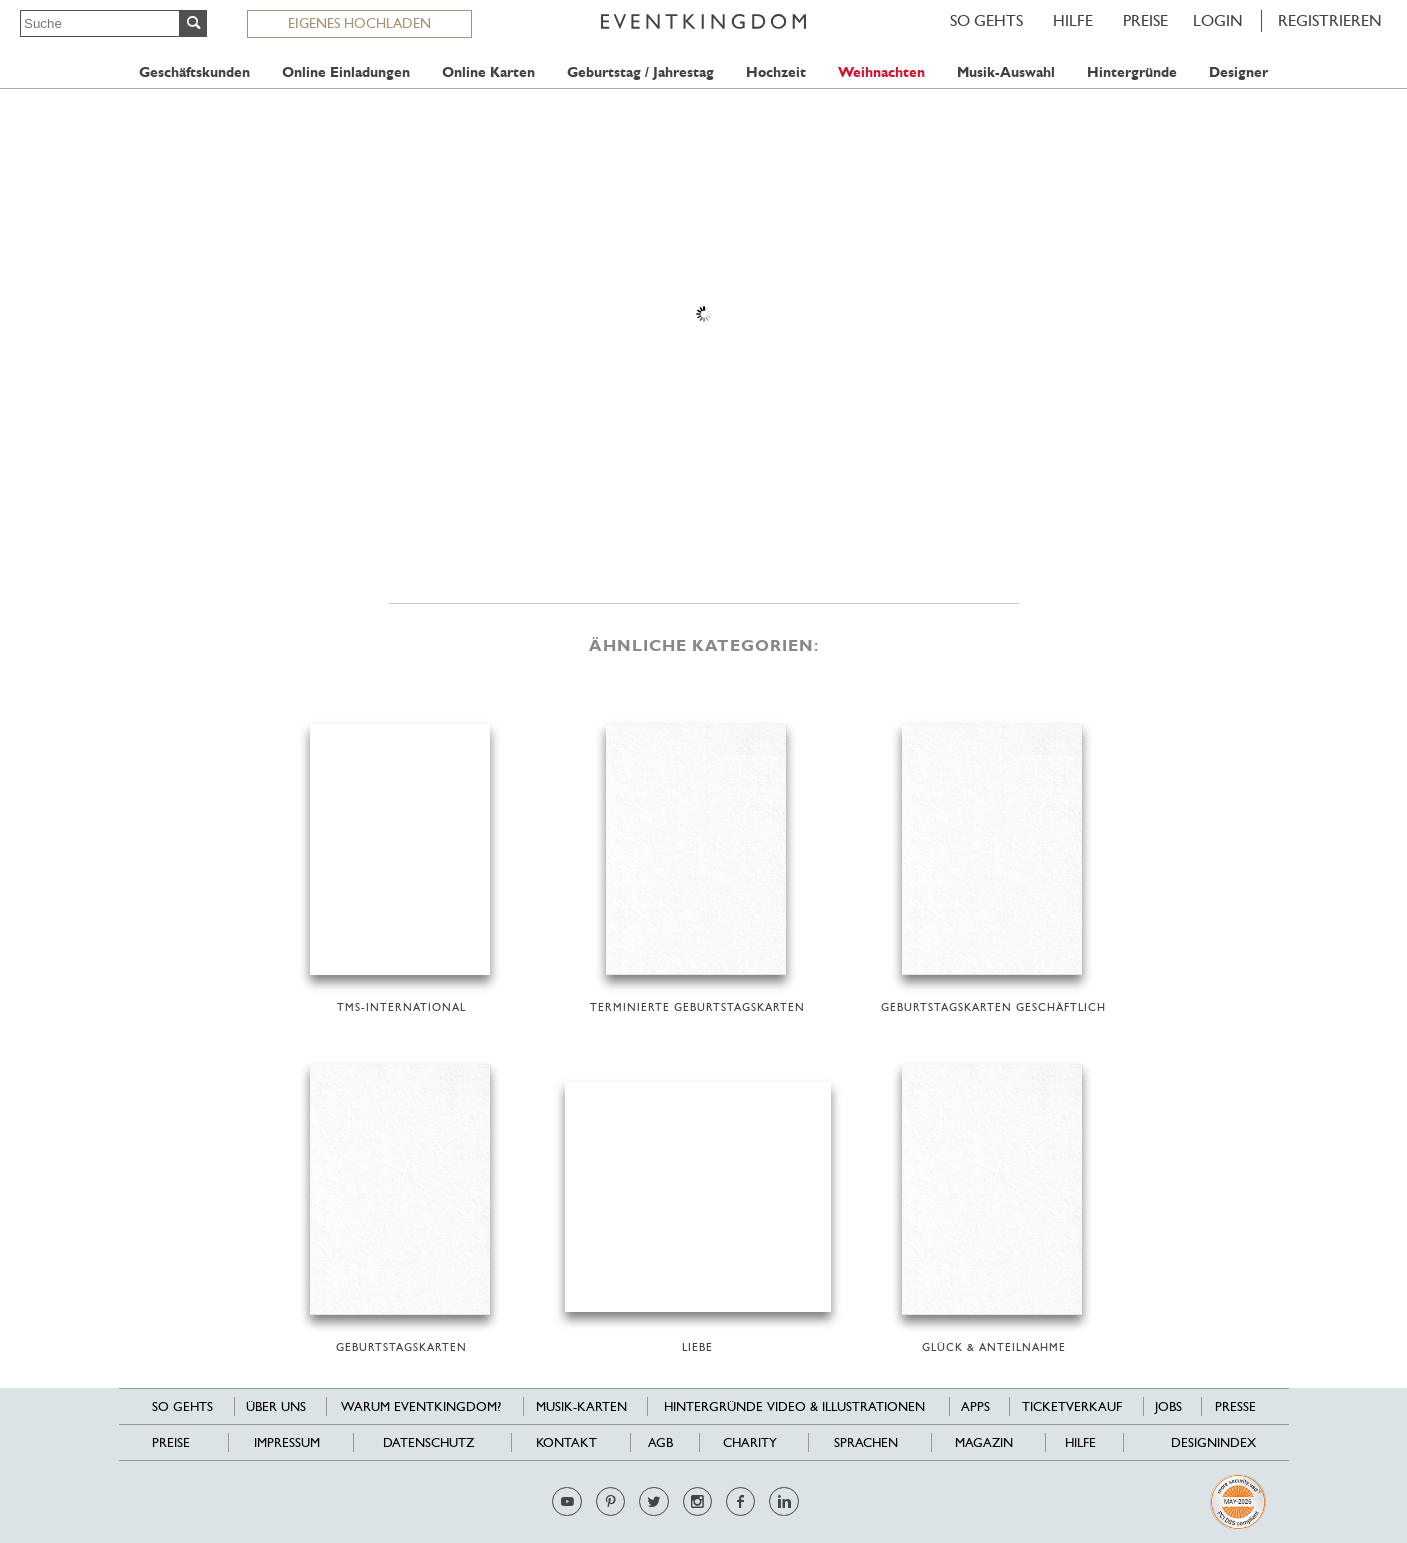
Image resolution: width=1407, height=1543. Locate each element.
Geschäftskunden (194, 72)
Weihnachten (881, 72)
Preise (1145, 20)
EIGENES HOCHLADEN (359, 23)
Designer (1238, 72)
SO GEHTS (986, 20)
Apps (975, 1406)
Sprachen (866, 1442)
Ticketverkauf (1072, 1406)
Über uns (276, 1406)
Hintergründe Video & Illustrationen (794, 1406)
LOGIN (1218, 20)
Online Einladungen (346, 72)
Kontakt (566, 1442)
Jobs (1168, 1406)
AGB (660, 1442)
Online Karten (488, 72)
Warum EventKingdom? (421, 1406)
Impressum (287, 1442)
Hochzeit (776, 72)
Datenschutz (428, 1442)
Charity (750, 1442)
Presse (1235, 1406)
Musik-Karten (581, 1406)
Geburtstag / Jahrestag (640, 72)
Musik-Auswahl (1006, 72)
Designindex (1213, 1442)
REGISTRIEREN (1330, 20)
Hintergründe (1132, 72)
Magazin (984, 1442)
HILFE (1073, 20)
